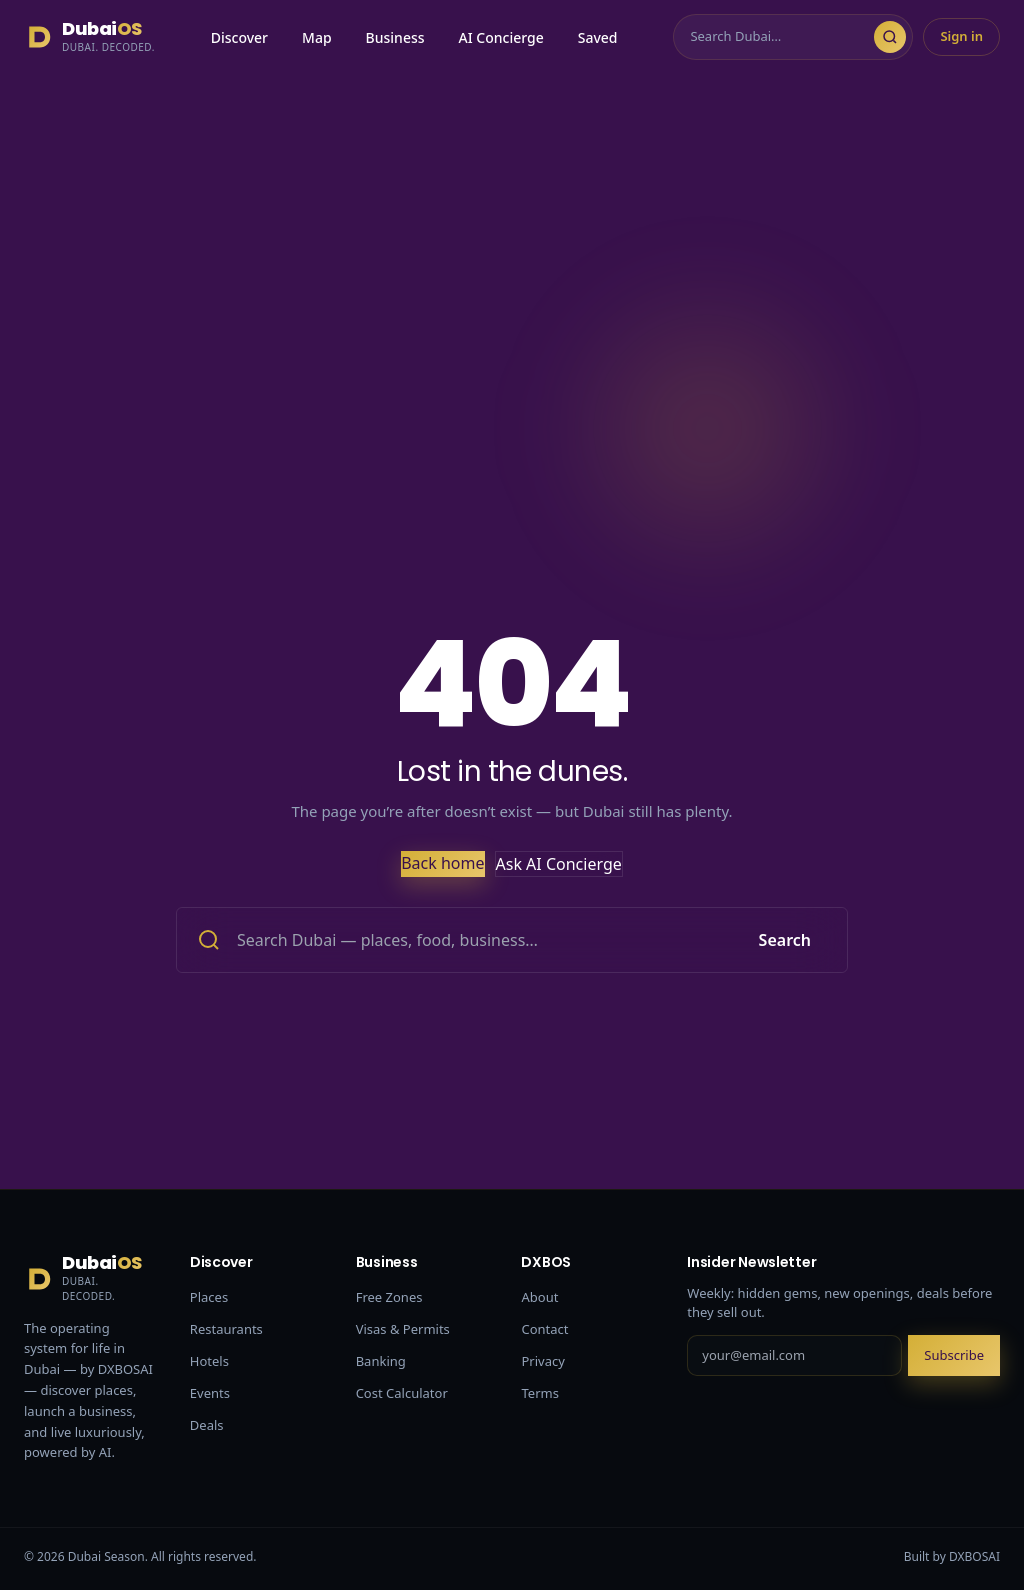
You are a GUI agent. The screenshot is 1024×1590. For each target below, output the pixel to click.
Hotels (209, 1361)
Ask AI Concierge (559, 864)
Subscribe (954, 1355)
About (539, 1297)
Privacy (542, 1361)
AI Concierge (501, 37)
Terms (539, 1393)
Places (209, 1297)
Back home (442, 863)
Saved (598, 37)
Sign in (961, 36)
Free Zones (389, 1297)
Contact (544, 1329)
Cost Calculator (402, 1393)
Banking (381, 1361)
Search (785, 940)
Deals (207, 1425)
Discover (239, 37)
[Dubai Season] (89, 37)
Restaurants (226, 1329)
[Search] (782, 37)
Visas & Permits (403, 1329)
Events (210, 1393)
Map (317, 37)
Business (395, 37)
